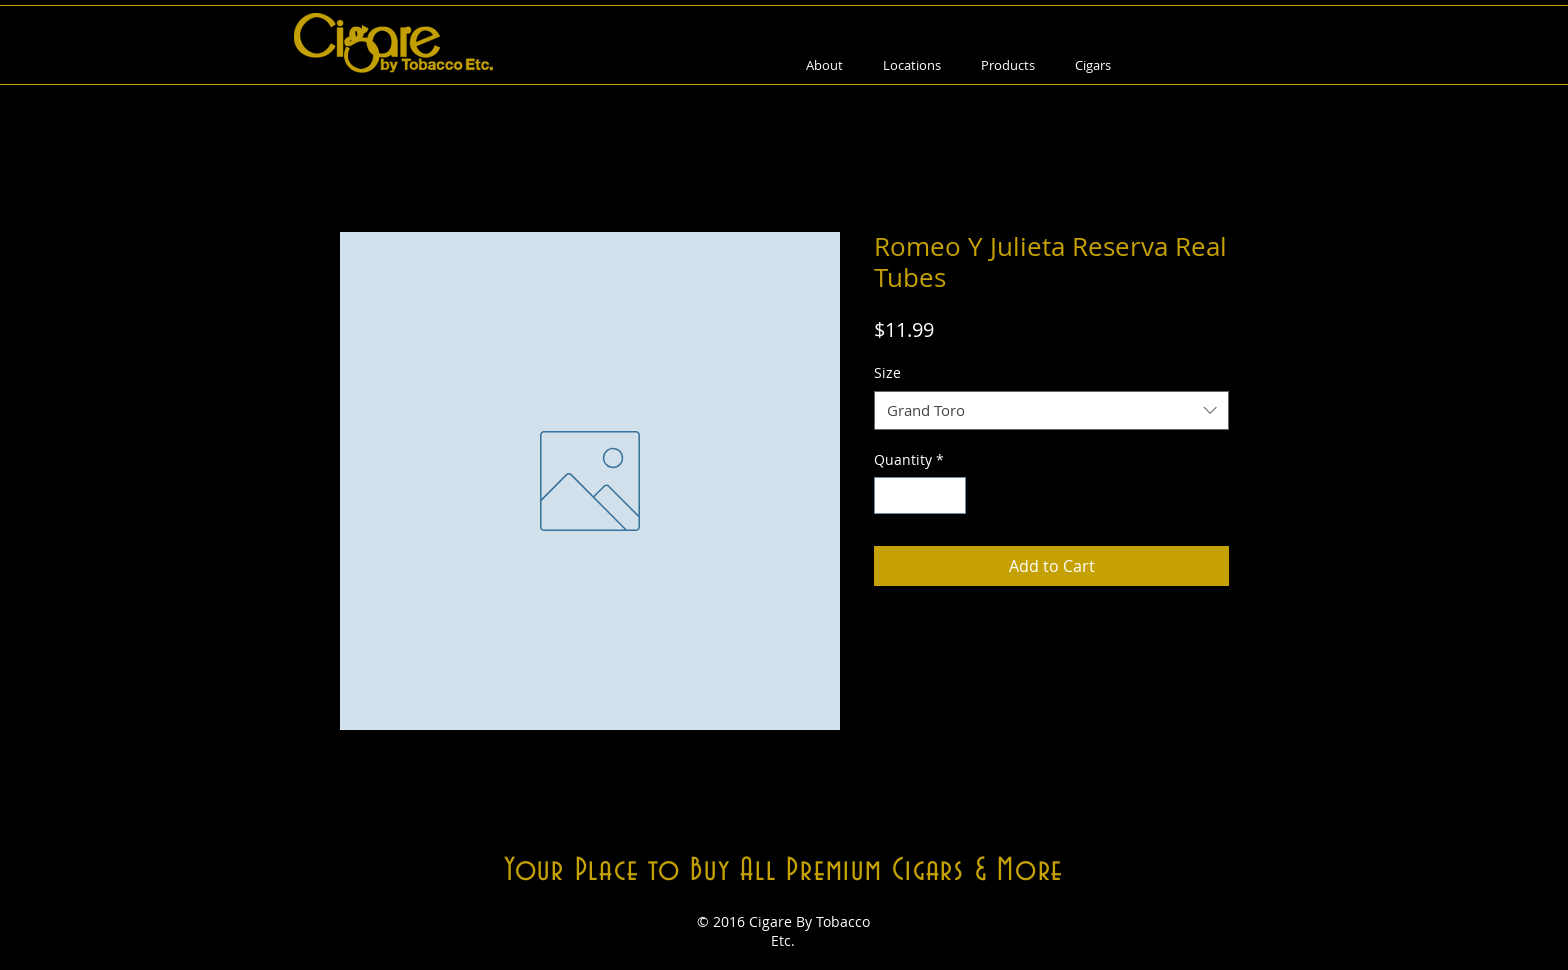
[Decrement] (889, 495)
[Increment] (950, 495)
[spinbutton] (920, 495)
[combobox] (1051, 410)
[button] (1008, 65)
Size (887, 372)
